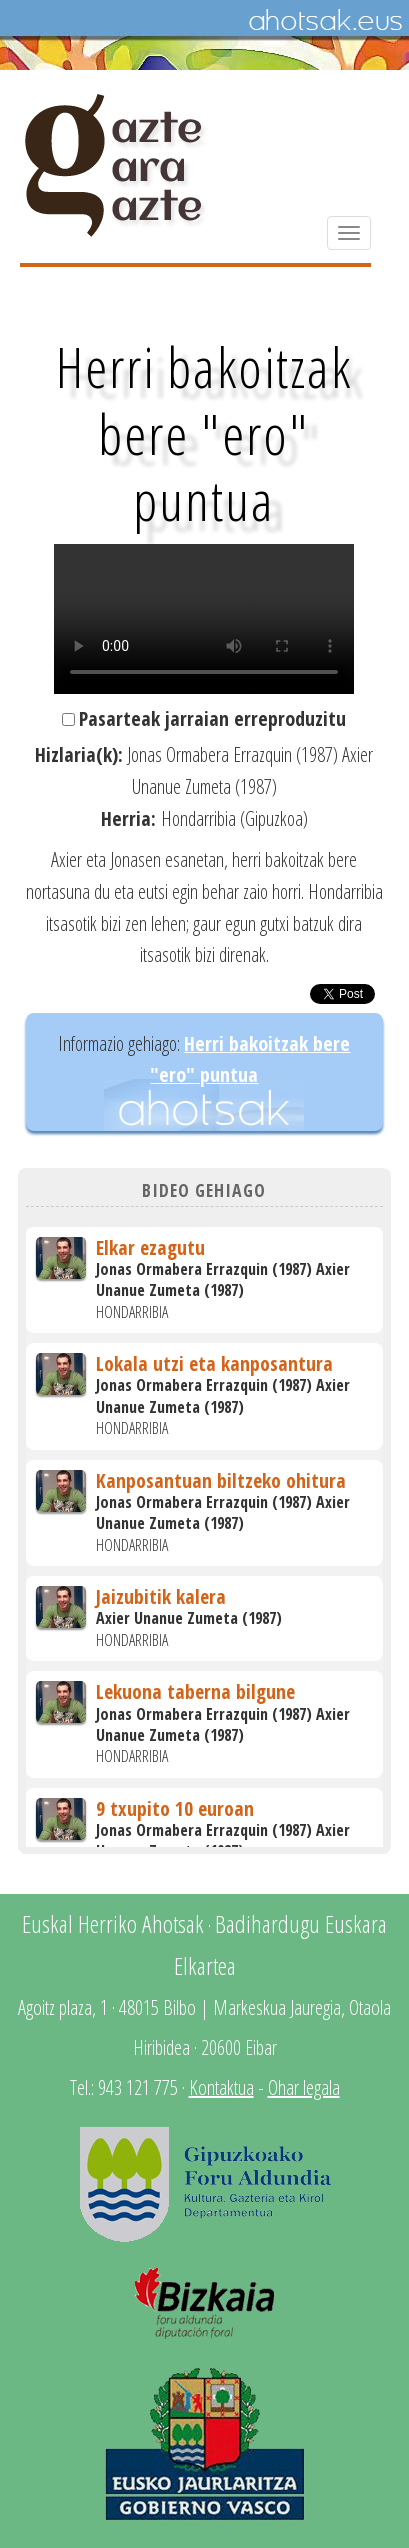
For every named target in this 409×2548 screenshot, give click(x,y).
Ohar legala (304, 2087)
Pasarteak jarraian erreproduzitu (212, 718)
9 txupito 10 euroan (175, 1808)
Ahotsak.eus (325, 21)
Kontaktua (221, 2087)
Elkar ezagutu (150, 1247)
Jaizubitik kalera (161, 1596)
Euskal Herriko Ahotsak (113, 1923)
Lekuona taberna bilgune (195, 1691)
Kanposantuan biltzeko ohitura (221, 1480)
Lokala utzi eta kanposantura (214, 1363)
